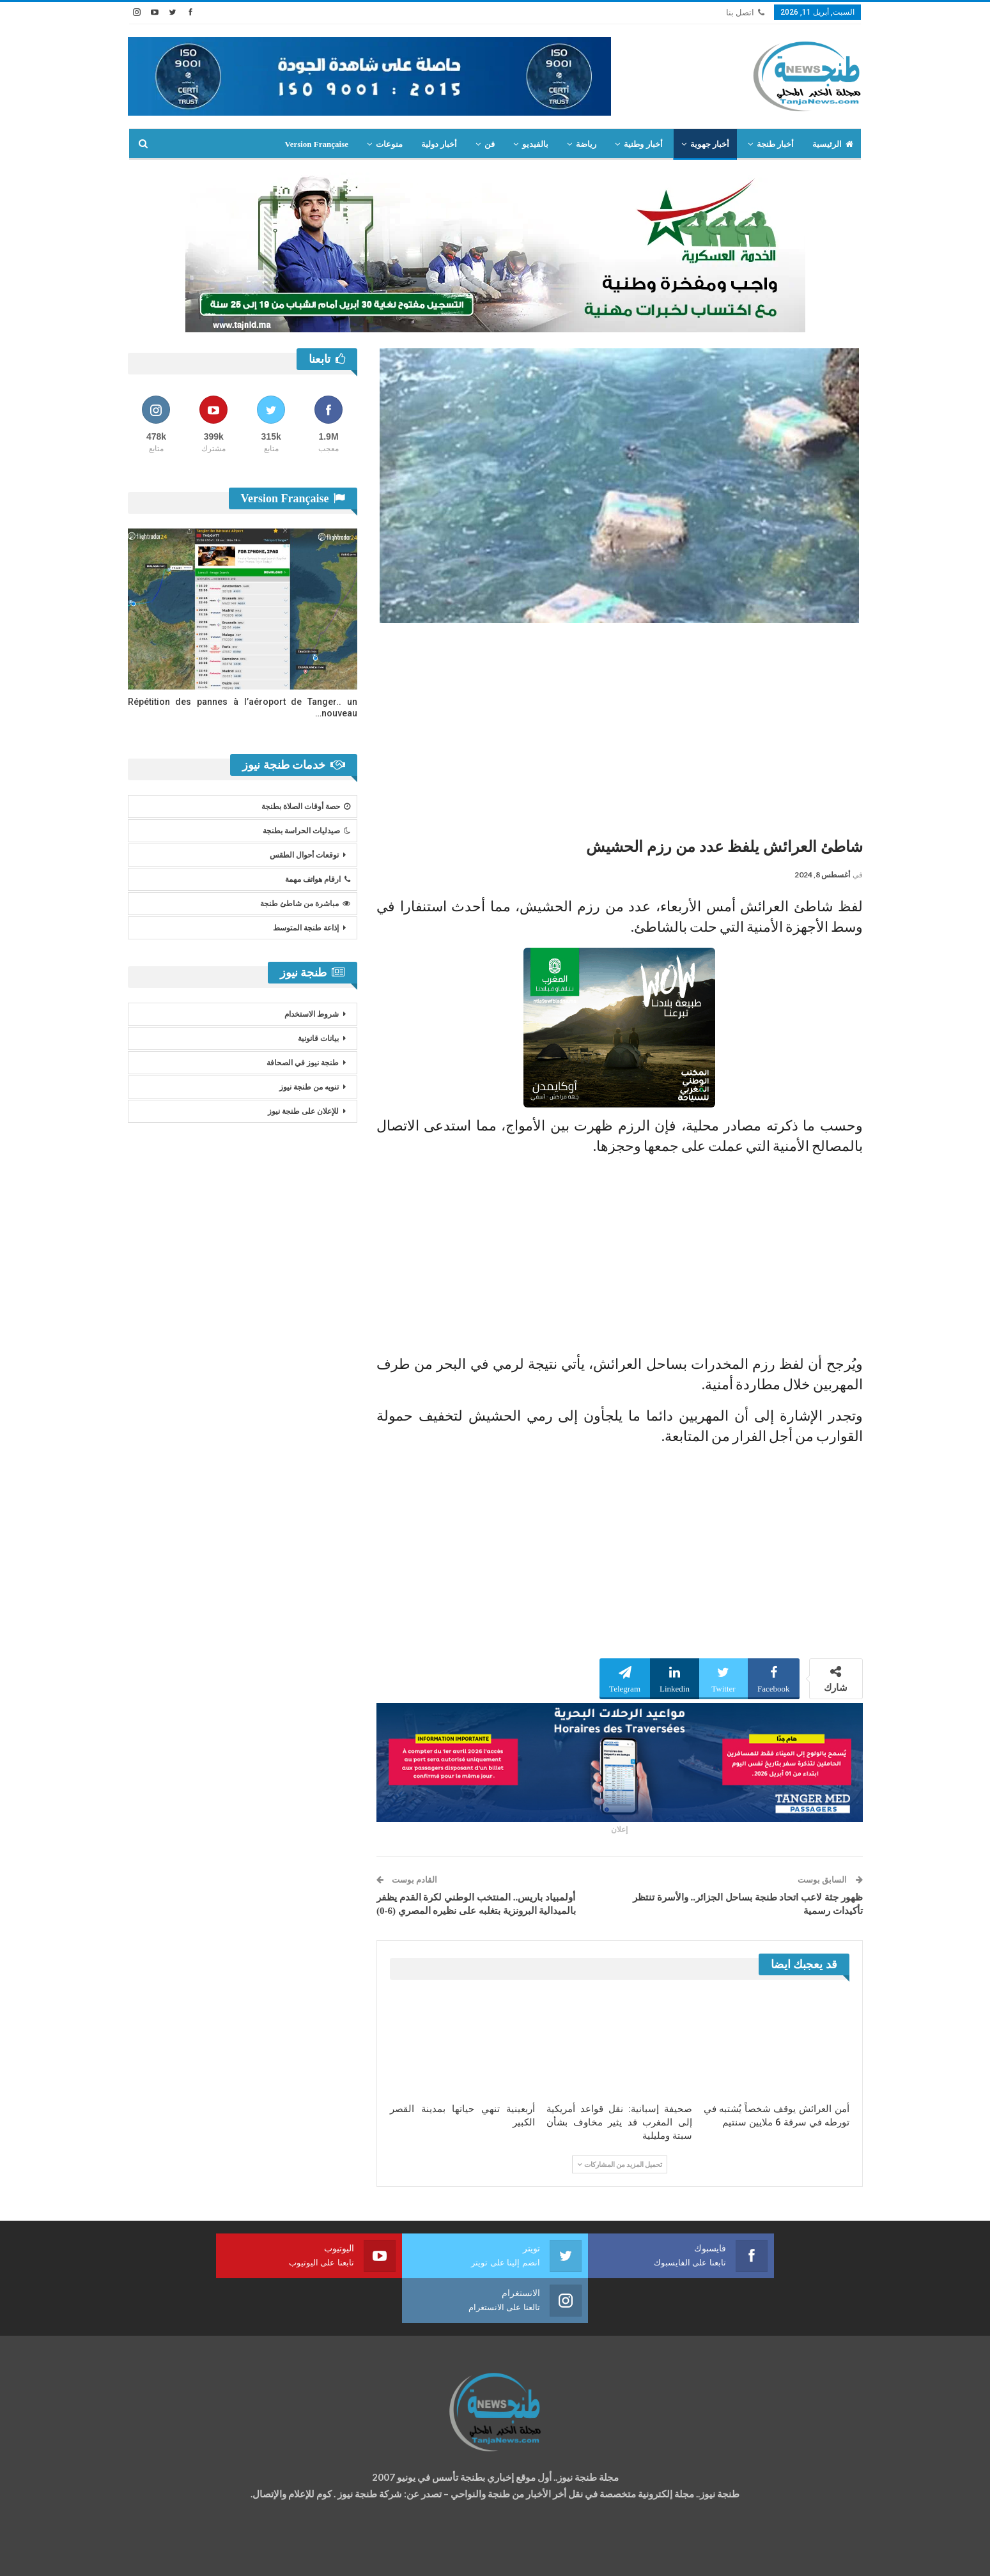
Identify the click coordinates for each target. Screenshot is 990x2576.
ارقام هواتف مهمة (317, 879)
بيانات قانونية (318, 1038)
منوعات (389, 144)
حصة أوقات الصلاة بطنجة (305, 806)
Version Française (316, 144)
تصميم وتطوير (231, 2554)
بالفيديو (535, 144)
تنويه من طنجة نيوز (309, 1087)
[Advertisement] (619, 725)
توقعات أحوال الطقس (304, 855)
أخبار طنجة (775, 144)
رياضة (586, 144)
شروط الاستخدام (311, 1014)
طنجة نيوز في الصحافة (303, 1062)
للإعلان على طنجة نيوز (303, 1111)
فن (489, 144)
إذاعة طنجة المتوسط (306, 927)
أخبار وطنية (643, 144)
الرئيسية (832, 144)
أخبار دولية (439, 144)
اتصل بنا (745, 12)
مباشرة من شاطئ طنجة (305, 903)
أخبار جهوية (709, 144)
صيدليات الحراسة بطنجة (306, 830)
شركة (168, 2554)
